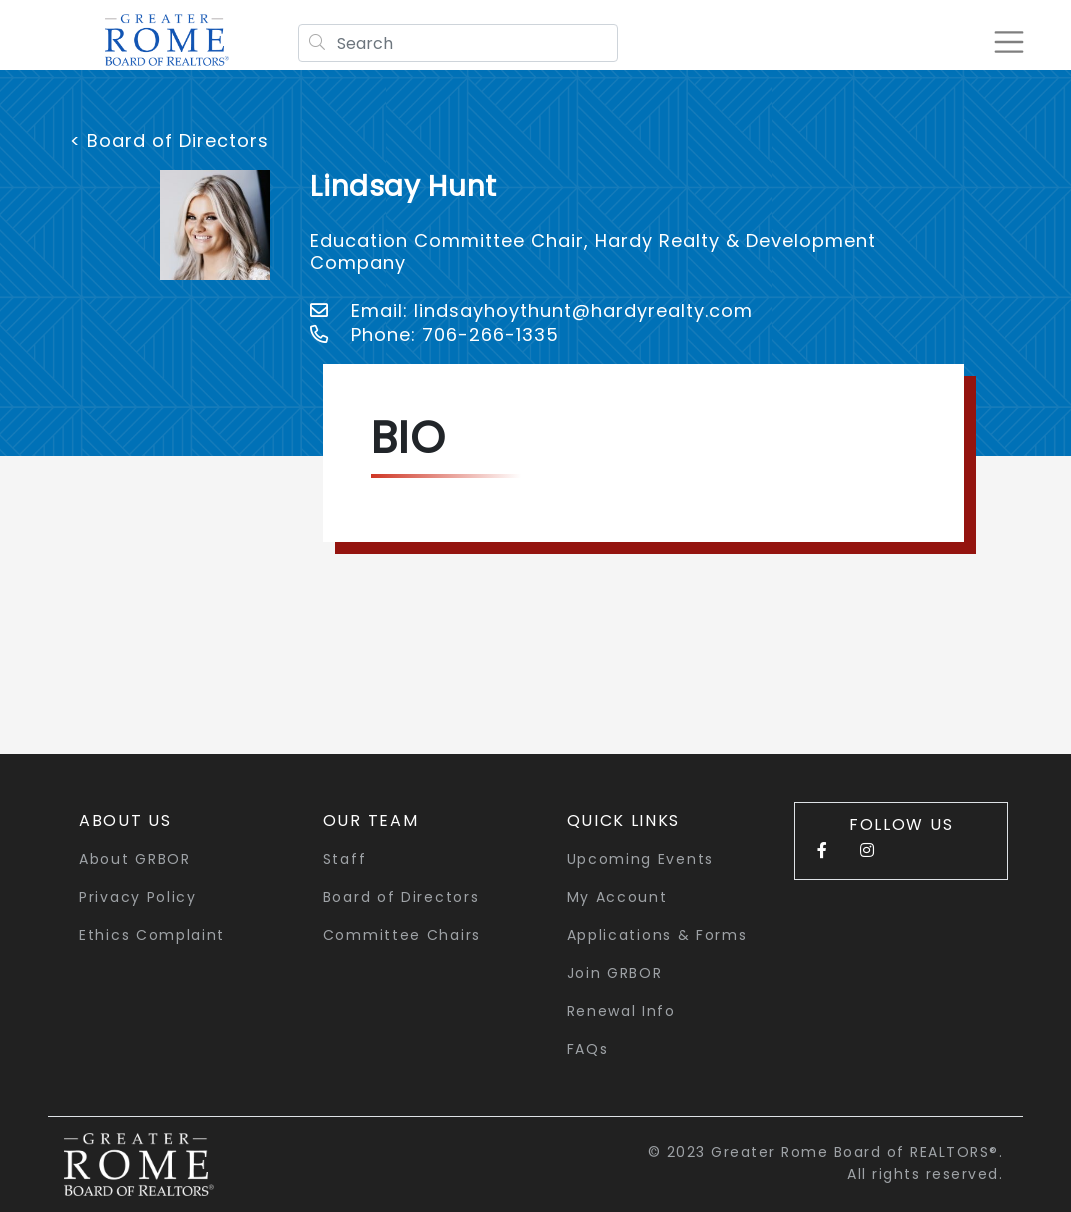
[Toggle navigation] (1005, 42)
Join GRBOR (615, 973)
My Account (617, 897)
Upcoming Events (641, 859)
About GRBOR (135, 859)
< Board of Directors (169, 140)
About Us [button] (125, 820)
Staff (345, 859)
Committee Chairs (402, 935)
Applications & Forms (657, 935)
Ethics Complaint (152, 935)
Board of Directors (401, 897)
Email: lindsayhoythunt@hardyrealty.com (531, 310)
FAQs (588, 1049)
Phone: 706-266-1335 (434, 334)
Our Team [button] (371, 820)
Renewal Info (621, 1011)
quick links (624, 820)
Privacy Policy (138, 897)
